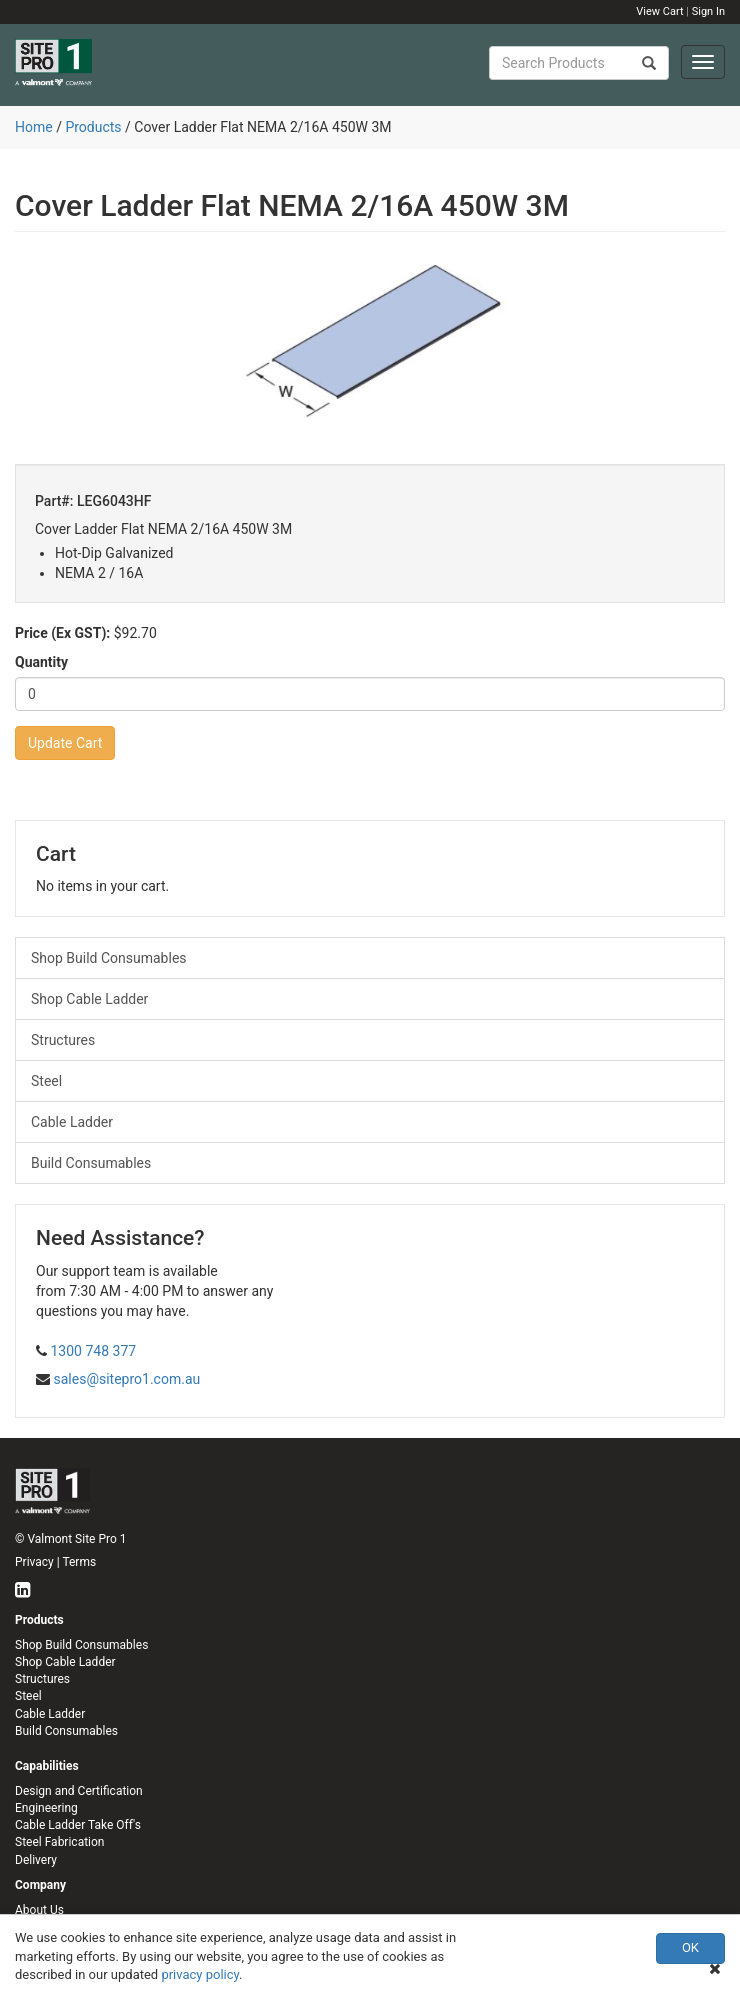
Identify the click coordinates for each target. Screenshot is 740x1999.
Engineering (46, 1808)
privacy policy (200, 1974)
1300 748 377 (93, 1351)
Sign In (708, 11)
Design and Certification (79, 1791)
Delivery (36, 1860)
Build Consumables (91, 1163)
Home (34, 127)
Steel (46, 1081)
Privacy (34, 1562)
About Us (39, 1910)
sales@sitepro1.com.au (126, 1379)
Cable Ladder (72, 1122)
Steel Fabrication (59, 1842)
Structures (63, 1040)
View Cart (659, 11)
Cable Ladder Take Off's (78, 1825)
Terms (79, 1562)
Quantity (41, 662)
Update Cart (65, 743)
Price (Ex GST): (62, 633)
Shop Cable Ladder (89, 999)
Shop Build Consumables (109, 958)
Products (93, 127)
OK (690, 1947)
